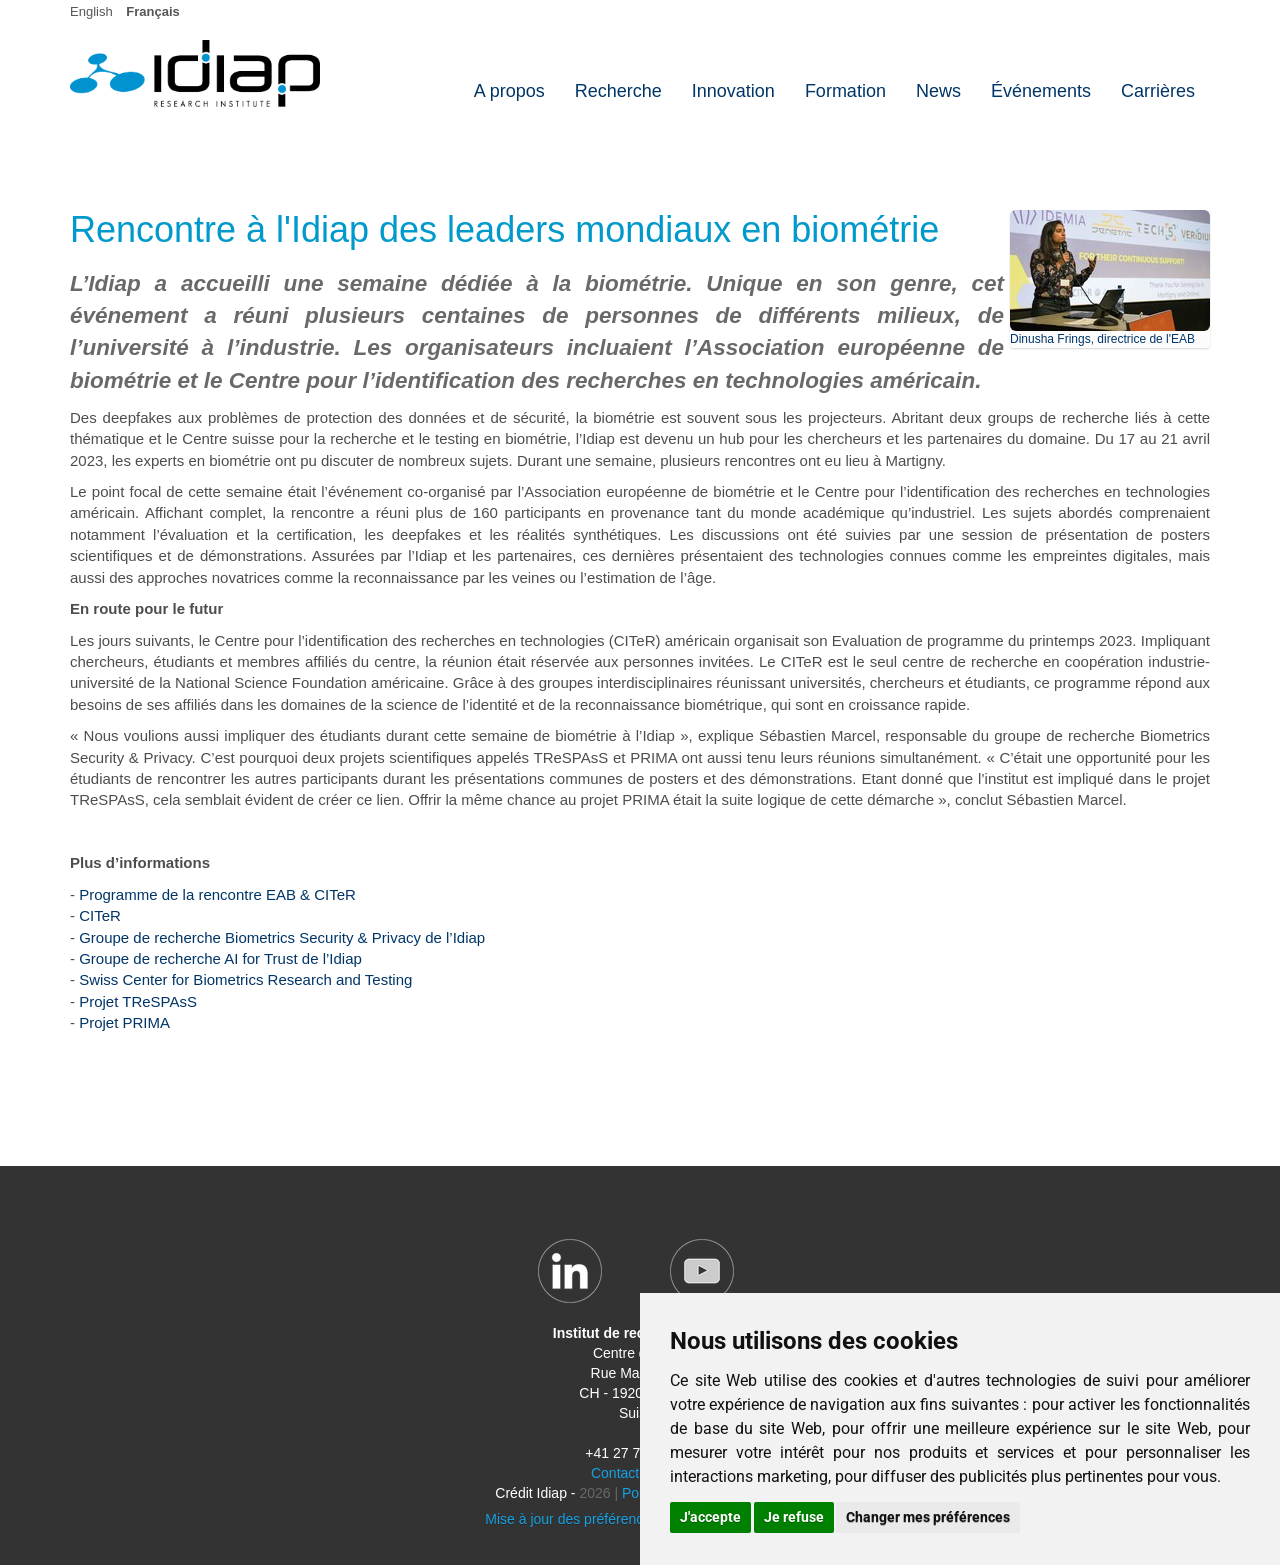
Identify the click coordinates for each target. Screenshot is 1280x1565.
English (91, 11)
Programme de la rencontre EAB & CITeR (217, 894)
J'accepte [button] (710, 1517)
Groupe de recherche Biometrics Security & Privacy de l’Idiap (282, 937)
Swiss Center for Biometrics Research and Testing (245, 979)
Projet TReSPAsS (138, 1001)
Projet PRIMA (124, 1022)
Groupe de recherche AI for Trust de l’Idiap (220, 958)
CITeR (100, 915)
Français (152, 11)
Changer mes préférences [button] (928, 1517)
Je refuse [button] (794, 1517)
